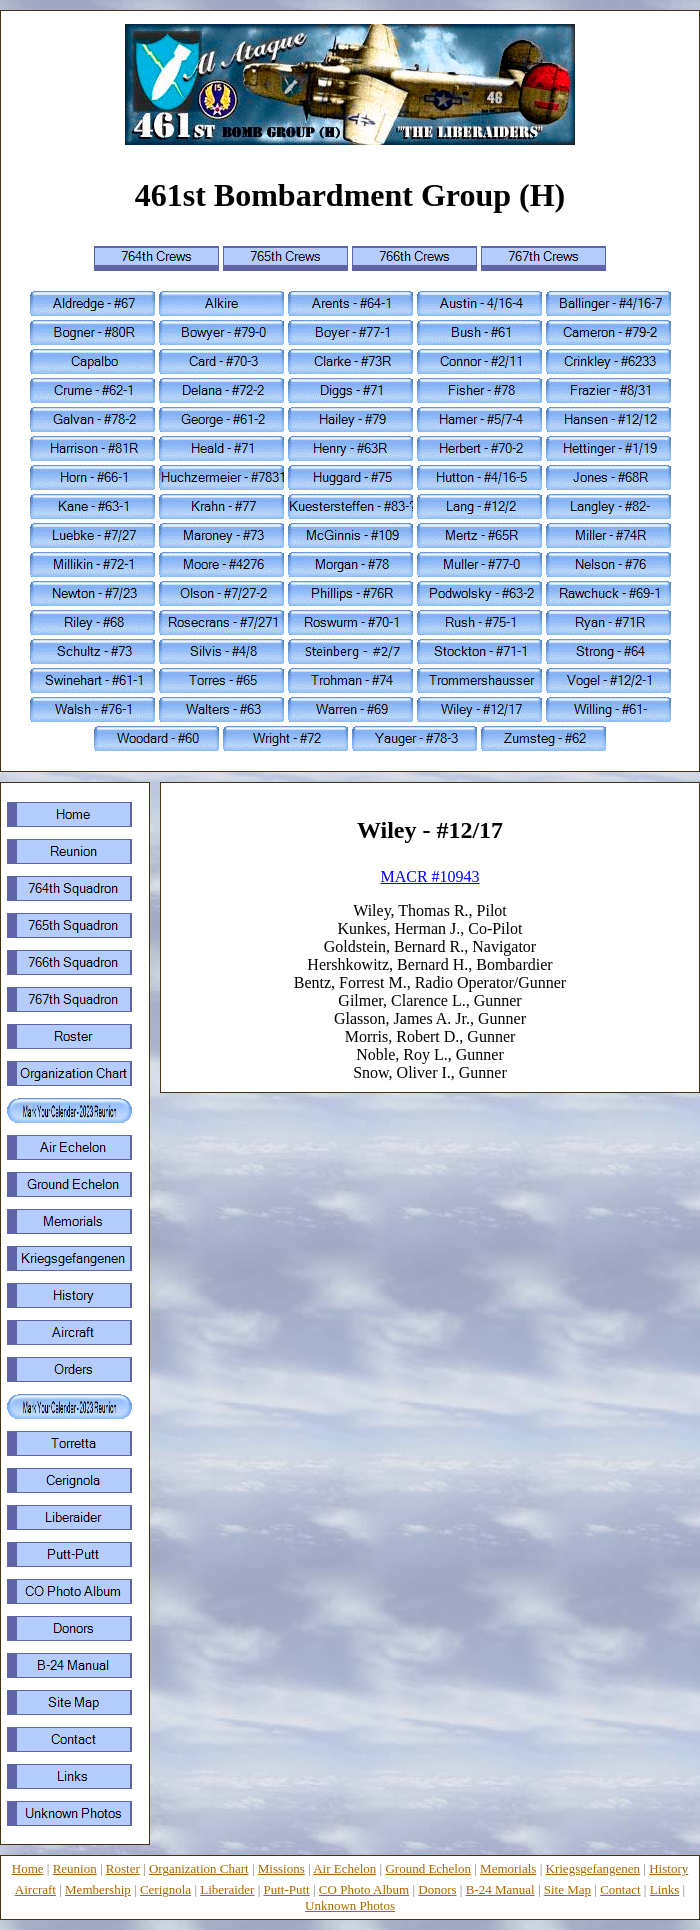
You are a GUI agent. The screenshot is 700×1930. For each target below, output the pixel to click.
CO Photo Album (364, 1889)
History (668, 1868)
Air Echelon (344, 1868)
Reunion (75, 1868)
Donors (437, 1889)
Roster (123, 1868)
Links (665, 1889)
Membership (98, 1889)
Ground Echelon (428, 1868)
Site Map (567, 1889)
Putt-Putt (287, 1889)
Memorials (508, 1868)
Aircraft (35, 1889)
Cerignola (165, 1889)
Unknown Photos (350, 1905)
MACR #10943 (429, 876)
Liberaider (227, 1889)
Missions (281, 1868)
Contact (620, 1889)
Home (28, 1868)
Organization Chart (199, 1868)
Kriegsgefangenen (593, 1868)
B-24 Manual (500, 1889)
